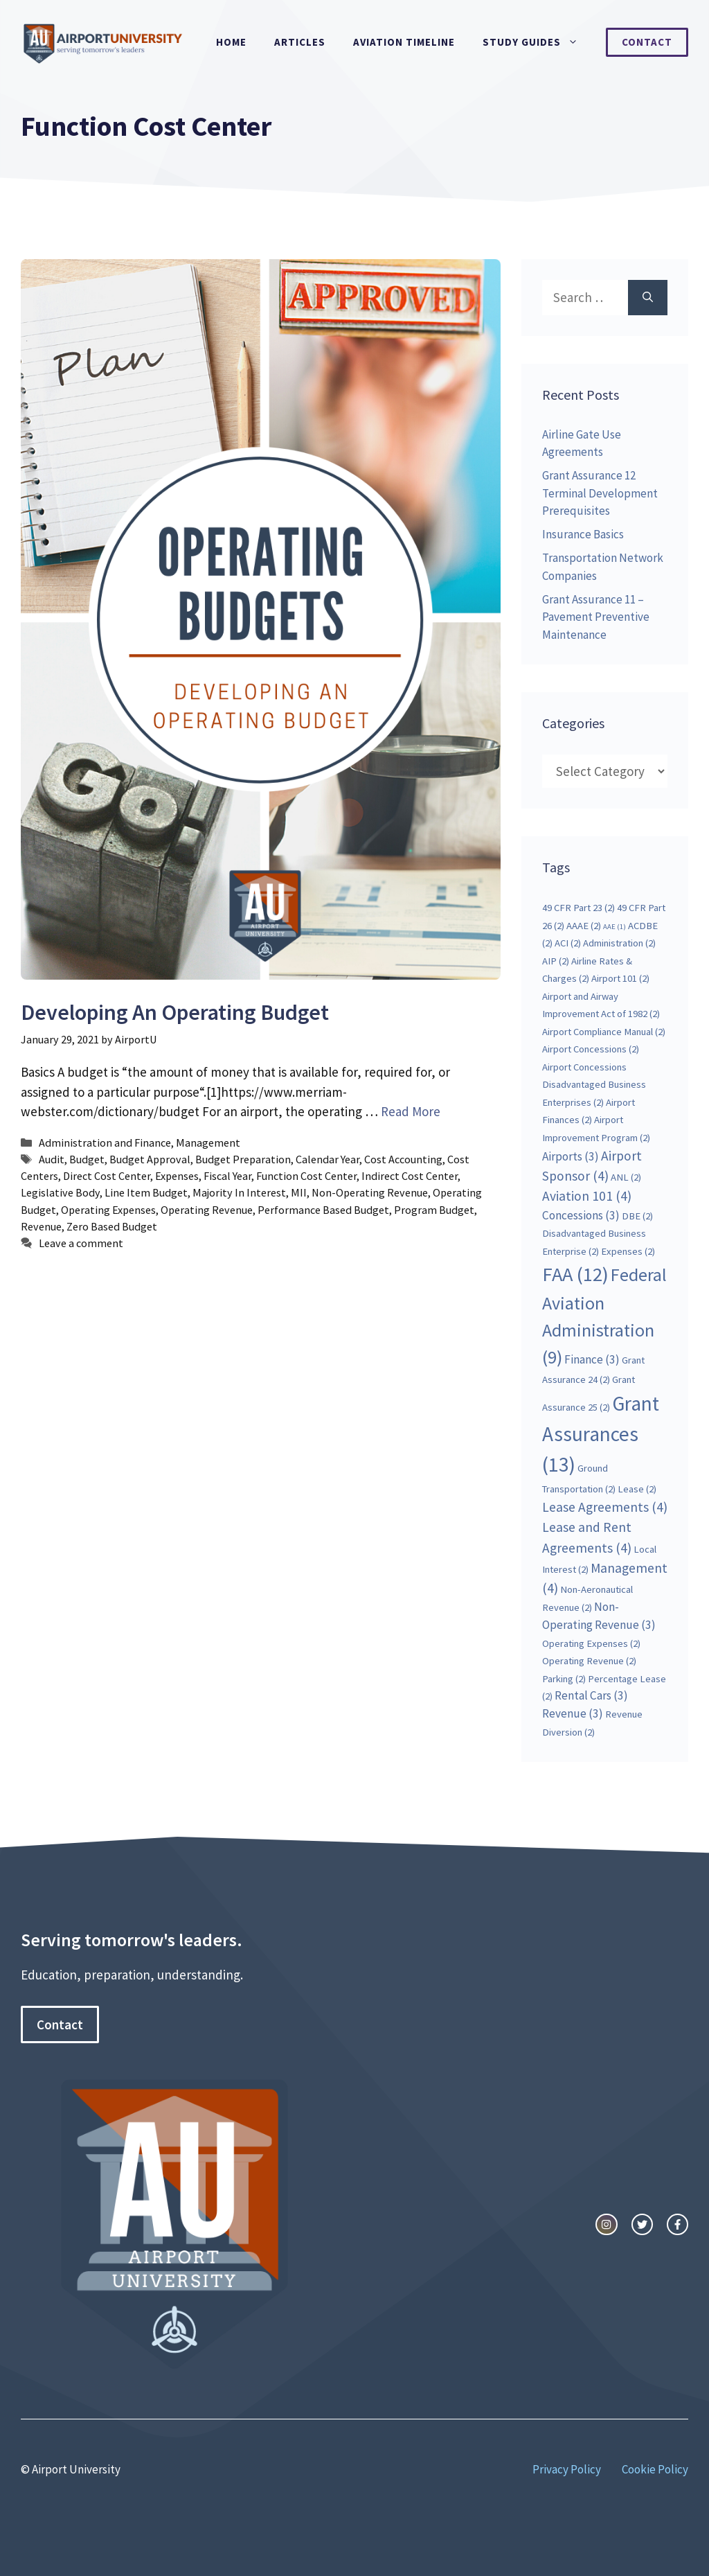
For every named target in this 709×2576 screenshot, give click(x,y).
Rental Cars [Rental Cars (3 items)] (591, 1695)
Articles (299, 41)
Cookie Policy (655, 2469)
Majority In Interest (239, 1192)
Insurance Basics (583, 534)
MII (299, 1192)
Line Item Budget (146, 1192)
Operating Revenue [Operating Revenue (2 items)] (589, 1661)
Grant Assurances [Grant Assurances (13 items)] (600, 1434)
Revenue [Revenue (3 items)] (572, 1713)
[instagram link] (606, 2224)
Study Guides (537, 42)
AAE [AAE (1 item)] (614, 926)
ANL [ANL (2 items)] (626, 1177)
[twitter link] (642, 2224)
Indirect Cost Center (409, 1176)
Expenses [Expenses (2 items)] (628, 1251)
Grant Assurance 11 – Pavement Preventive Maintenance (595, 617)
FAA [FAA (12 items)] (575, 1274)
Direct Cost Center (106, 1176)
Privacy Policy (566, 2469)
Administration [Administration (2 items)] (619, 943)
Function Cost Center (306, 1176)
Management (208, 1142)
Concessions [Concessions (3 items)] (581, 1215)
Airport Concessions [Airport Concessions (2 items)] (590, 1049)
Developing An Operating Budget (175, 1012)
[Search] (647, 297)
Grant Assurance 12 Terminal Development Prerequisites (600, 493)
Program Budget (434, 1210)
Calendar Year (327, 1159)
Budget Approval (149, 1159)
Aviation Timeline (404, 41)
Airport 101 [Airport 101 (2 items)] (620, 978)
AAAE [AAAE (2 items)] (583, 925)
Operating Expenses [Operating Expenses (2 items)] (591, 1643)
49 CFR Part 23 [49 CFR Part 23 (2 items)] (578, 907)
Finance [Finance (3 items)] (592, 1359)
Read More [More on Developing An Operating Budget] (410, 1111)
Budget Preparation (243, 1159)
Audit (51, 1159)
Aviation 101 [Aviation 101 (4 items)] (586, 1196)
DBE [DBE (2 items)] (637, 1216)
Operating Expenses (108, 1210)
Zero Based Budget (111, 1226)
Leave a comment (81, 1243)
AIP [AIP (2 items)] (555, 961)
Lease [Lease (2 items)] (637, 1489)
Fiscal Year (227, 1176)
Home (231, 41)
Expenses (177, 1176)
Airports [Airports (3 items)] (570, 1156)
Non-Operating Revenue (370, 1192)
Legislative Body (60, 1192)
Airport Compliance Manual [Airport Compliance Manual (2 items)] (603, 1031)
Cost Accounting (403, 1159)
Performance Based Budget (323, 1210)
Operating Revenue (207, 1210)
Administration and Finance (105, 1142)
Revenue (41, 1226)
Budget (87, 1159)
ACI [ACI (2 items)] (568, 943)
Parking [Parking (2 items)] (564, 1679)
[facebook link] (677, 2224)
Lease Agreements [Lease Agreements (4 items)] (604, 1507)
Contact (647, 41)
